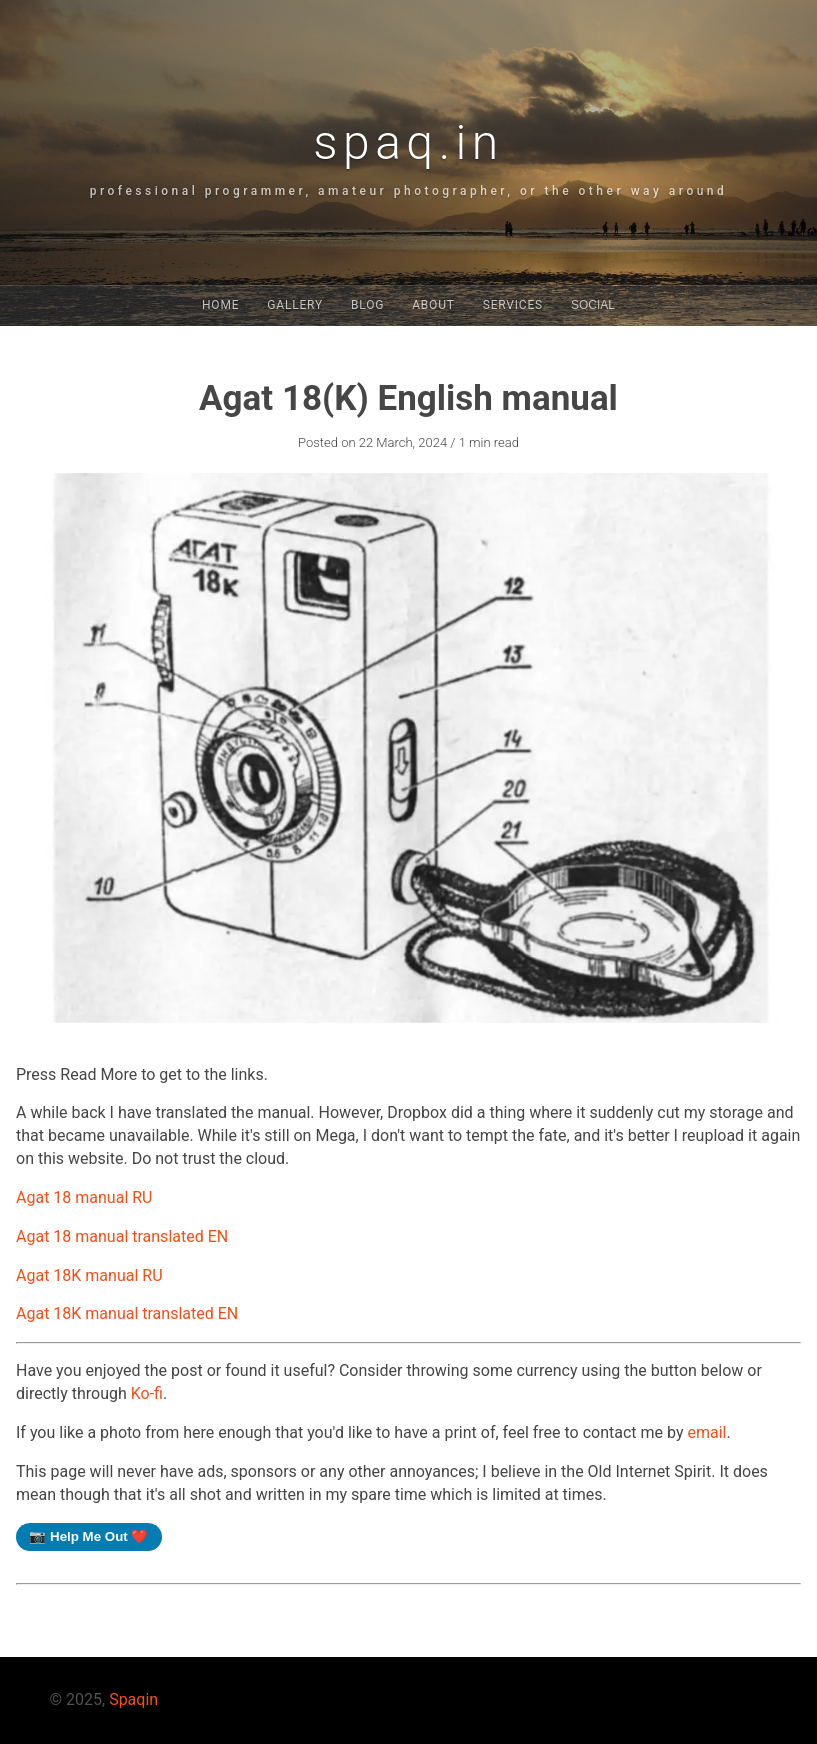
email (706, 1432)
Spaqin (133, 1699)
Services (513, 305)
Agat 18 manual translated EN (122, 1236)
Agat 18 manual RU (84, 1197)
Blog (367, 305)
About (433, 305)
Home (220, 305)
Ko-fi (147, 1393)
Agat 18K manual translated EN (127, 1313)
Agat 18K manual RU (89, 1275)
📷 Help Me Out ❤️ (88, 1536)
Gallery (295, 305)
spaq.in (408, 142)
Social (593, 305)
